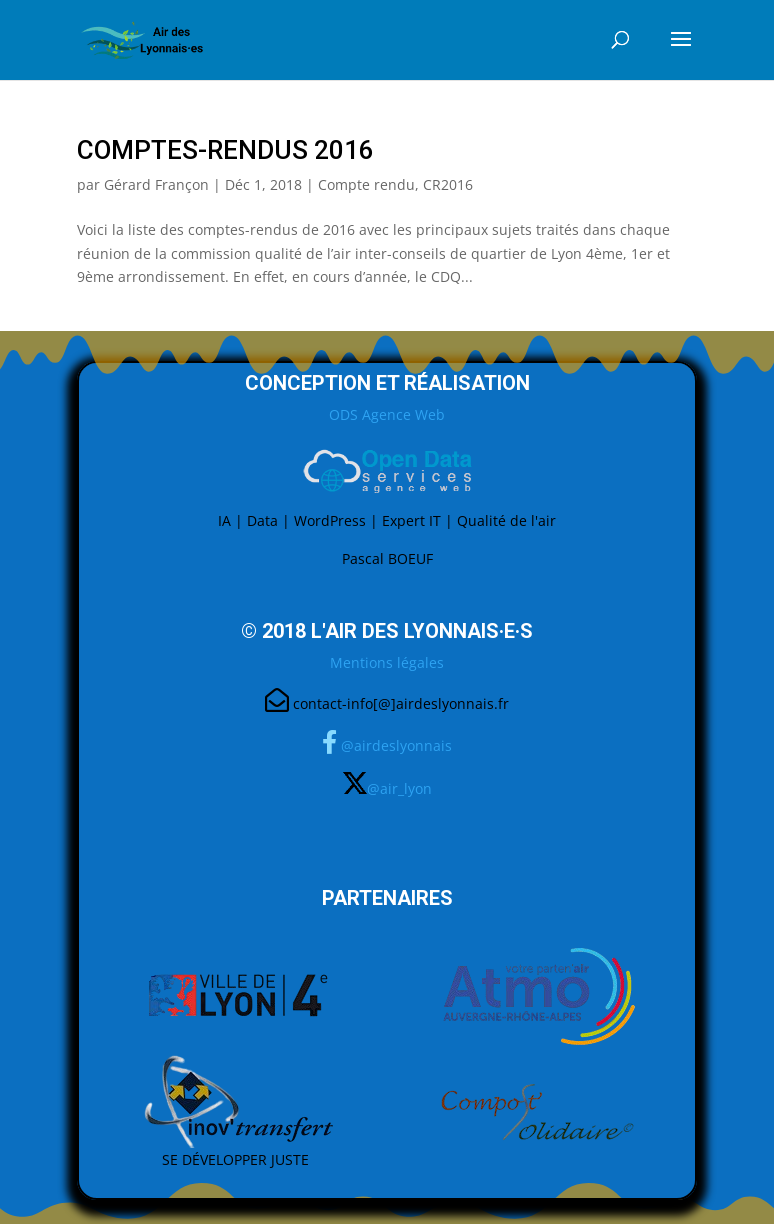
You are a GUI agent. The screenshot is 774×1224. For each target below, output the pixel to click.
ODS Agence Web (387, 414)
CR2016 (448, 184)
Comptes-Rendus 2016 (225, 150)
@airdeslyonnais (396, 745)
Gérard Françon (156, 184)
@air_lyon (399, 788)
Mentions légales (387, 662)
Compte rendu (366, 184)
